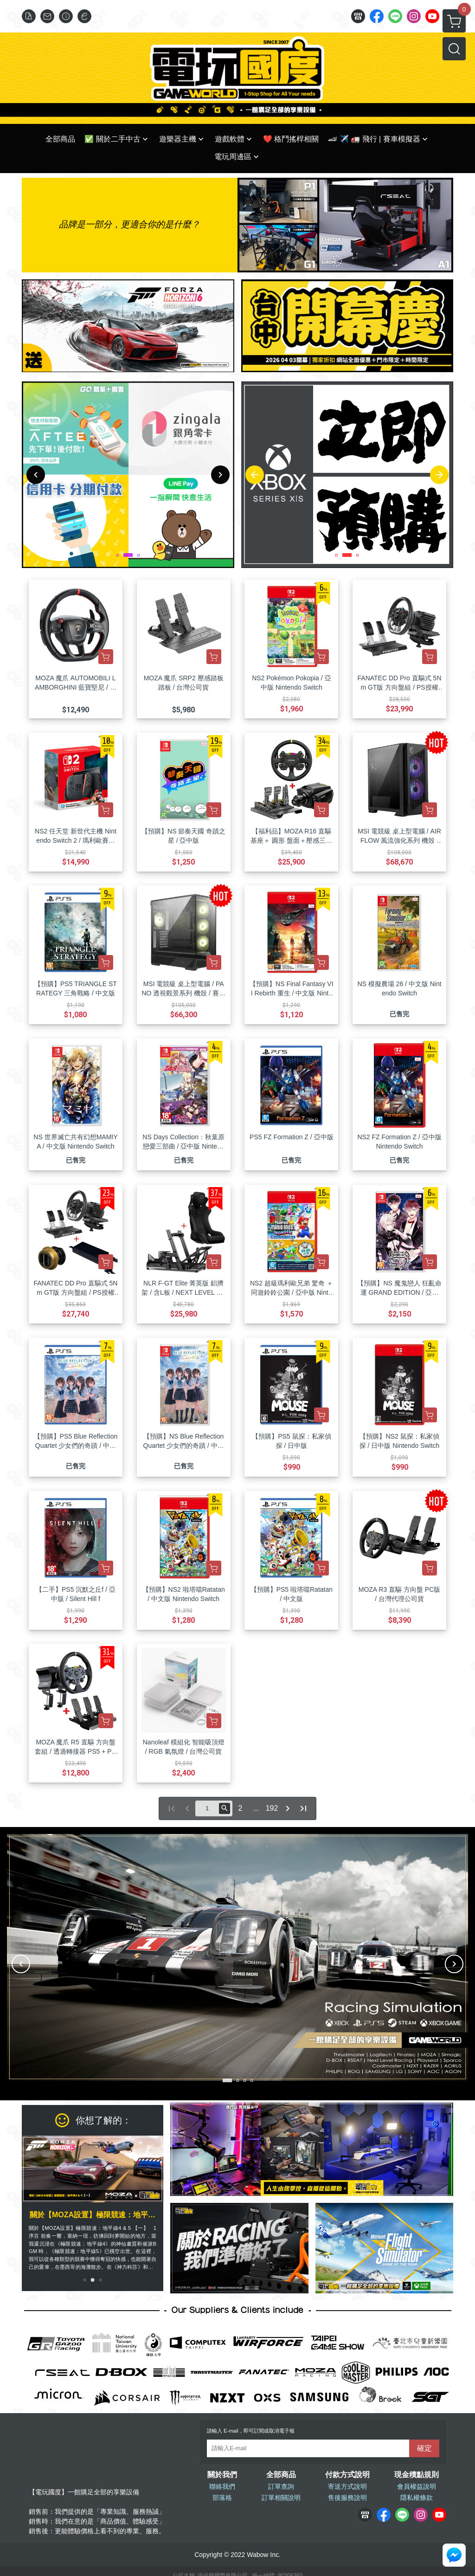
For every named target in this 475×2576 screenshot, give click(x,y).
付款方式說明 (347, 2475)
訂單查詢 (281, 2486)
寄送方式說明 (347, 2486)
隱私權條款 (416, 2497)
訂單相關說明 (281, 2497)
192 (272, 1808)
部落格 (222, 2497)
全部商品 (281, 2475)
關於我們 (222, 2475)
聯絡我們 (222, 2486)
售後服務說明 (347, 2497)
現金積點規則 (416, 2475)
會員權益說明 (416, 2486)
